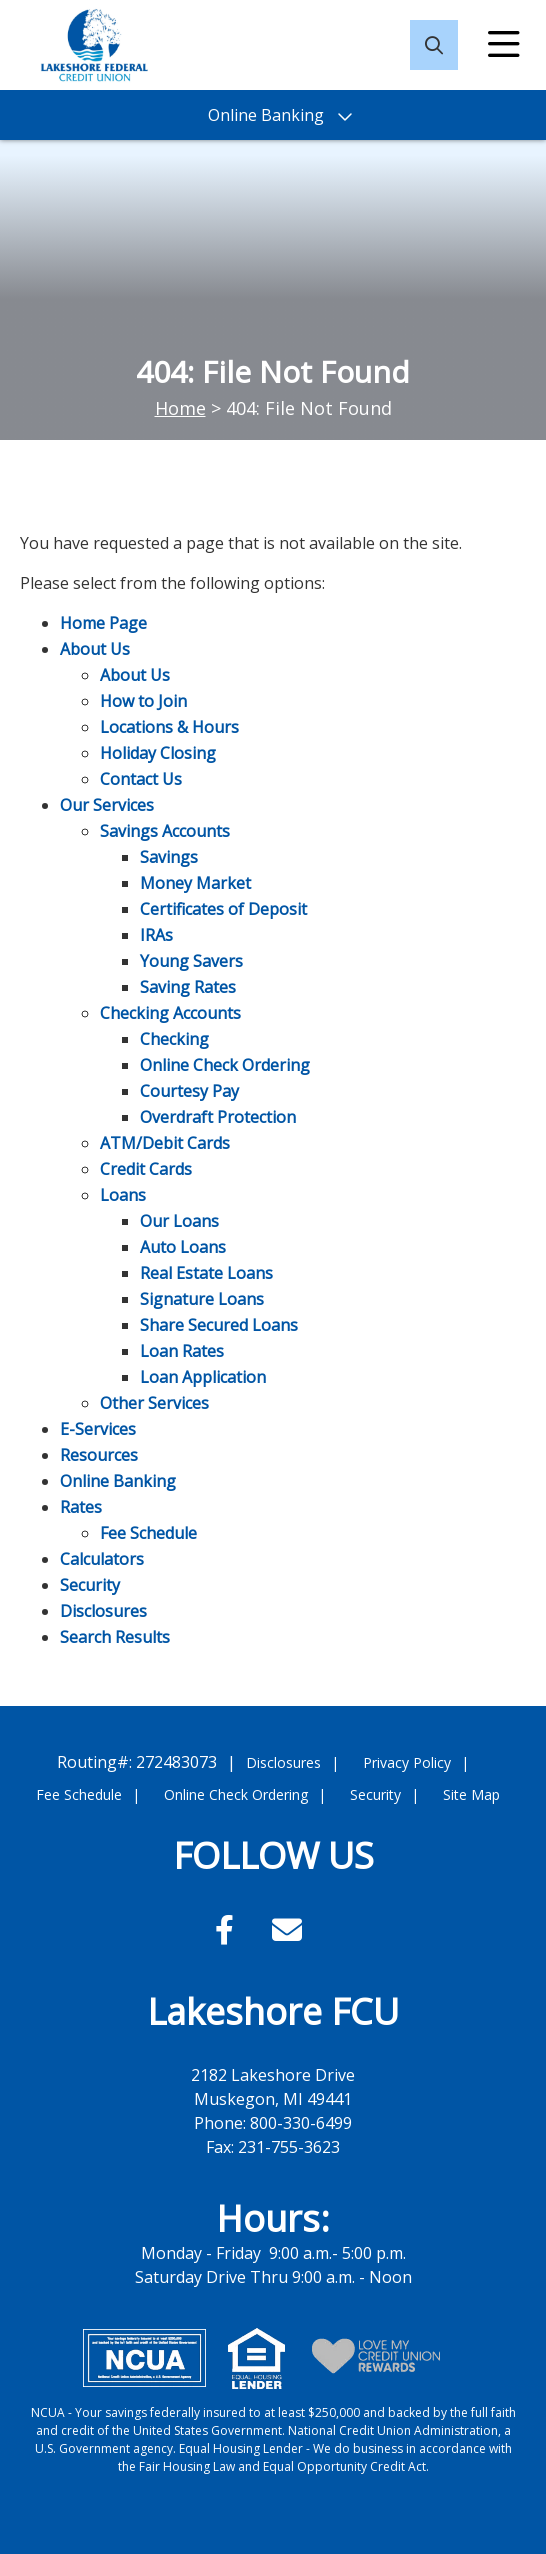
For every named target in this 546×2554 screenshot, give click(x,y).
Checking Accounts (170, 1013)
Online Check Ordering (225, 1065)
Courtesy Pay (189, 1091)
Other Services (154, 1403)
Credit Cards (146, 1169)
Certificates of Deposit (223, 909)
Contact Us (141, 779)
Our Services (107, 805)
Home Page (103, 623)
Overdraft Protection (218, 1117)
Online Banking (118, 1481)
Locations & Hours (169, 727)
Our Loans (179, 1221)
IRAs (156, 935)
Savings (169, 857)
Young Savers (191, 961)
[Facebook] (228, 1929)
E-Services (98, 1429)
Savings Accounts (165, 831)
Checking (174, 1039)
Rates (81, 1507)
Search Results (115, 1637)
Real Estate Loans (206, 1273)
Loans (123, 1195)
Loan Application (203, 1377)
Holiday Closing (158, 753)
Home (180, 408)
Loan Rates (182, 1351)
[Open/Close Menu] (504, 45)
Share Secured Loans (219, 1325)
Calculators (102, 1559)
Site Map (471, 1794)
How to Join (143, 701)
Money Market (195, 883)
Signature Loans (202, 1299)
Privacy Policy (407, 1762)
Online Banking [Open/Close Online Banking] (266, 115)
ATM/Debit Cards (165, 1143)
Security (90, 1585)
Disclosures (103, 1611)
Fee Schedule (148, 1533)
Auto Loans (183, 1247)
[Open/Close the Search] (434, 45)
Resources (99, 1455)
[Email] (287, 1929)
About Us (95, 649)
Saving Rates (188, 987)
